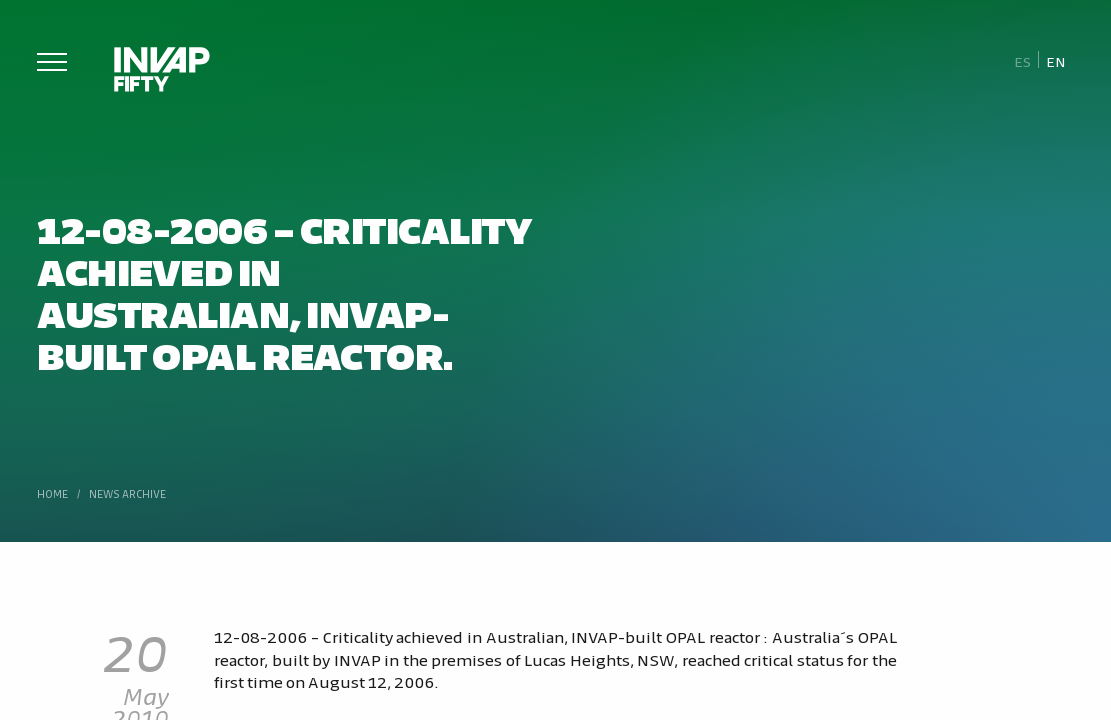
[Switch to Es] (1022, 60)
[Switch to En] (1056, 60)
